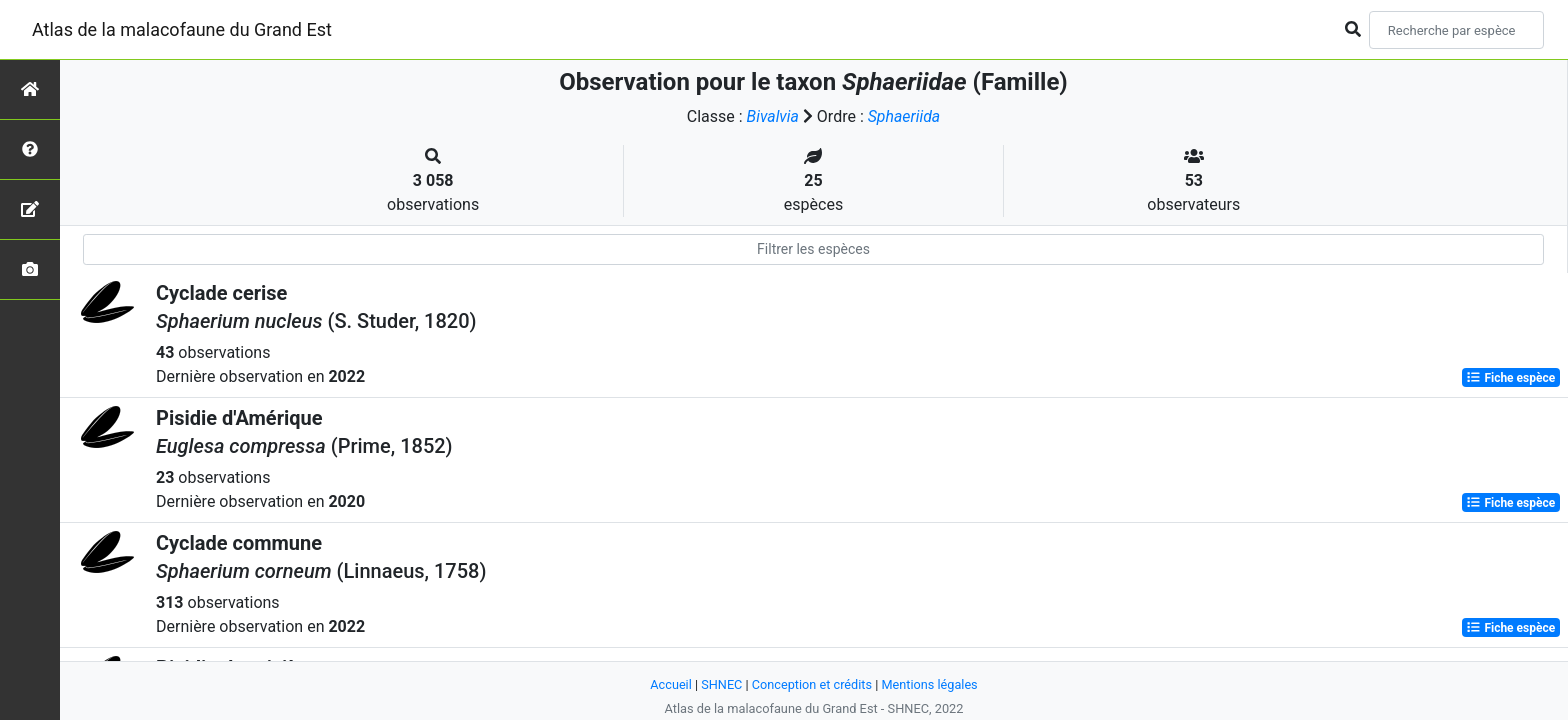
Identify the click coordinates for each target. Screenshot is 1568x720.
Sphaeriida (904, 116)
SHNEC (720, 684)
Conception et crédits (811, 684)
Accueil (670, 684)
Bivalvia (772, 116)
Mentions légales (930, 684)
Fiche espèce (1510, 378)
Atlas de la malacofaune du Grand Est (182, 29)
